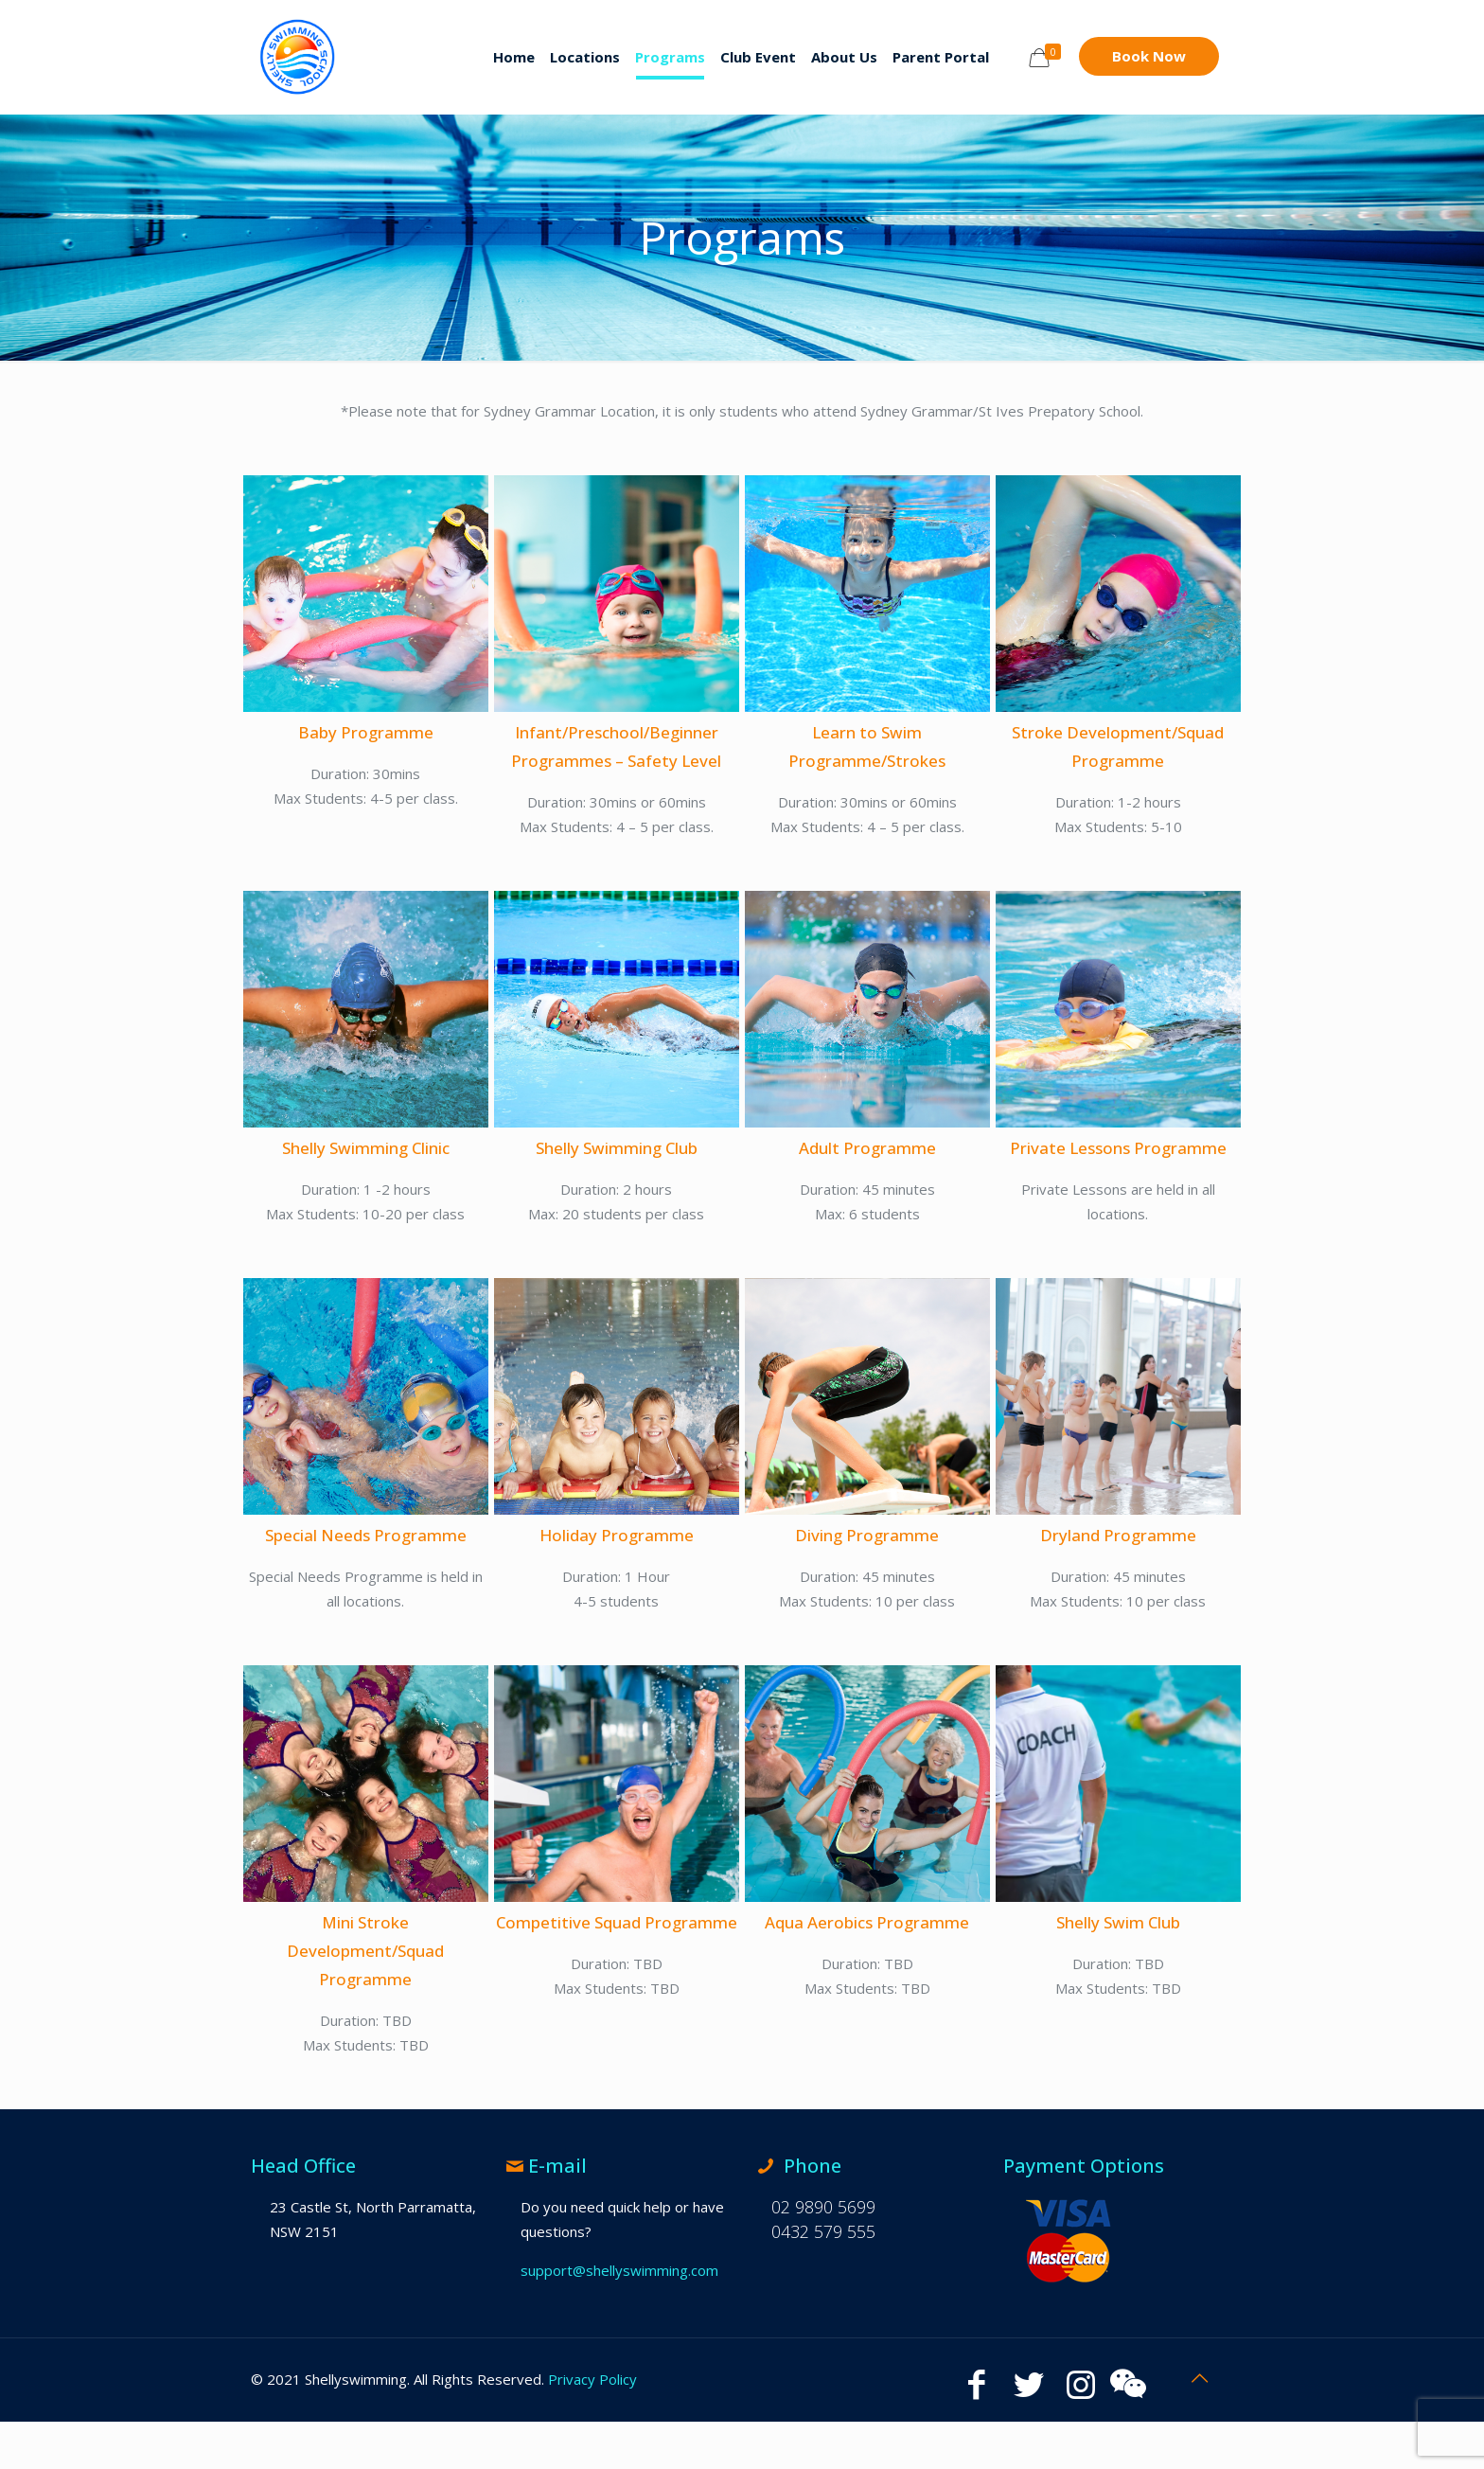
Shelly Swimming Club (617, 1148)
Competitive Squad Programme (616, 1922)
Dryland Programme (1118, 1535)
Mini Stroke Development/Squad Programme (365, 1950)
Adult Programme (867, 1148)
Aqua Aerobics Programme (867, 1922)
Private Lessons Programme (1118, 1148)
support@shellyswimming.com (619, 2270)
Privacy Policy (592, 2379)
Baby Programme (365, 732)
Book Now (1149, 55)
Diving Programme (867, 1535)
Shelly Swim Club (1118, 1922)
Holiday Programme (616, 1535)
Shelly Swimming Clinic (366, 1148)
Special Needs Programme (366, 1535)
